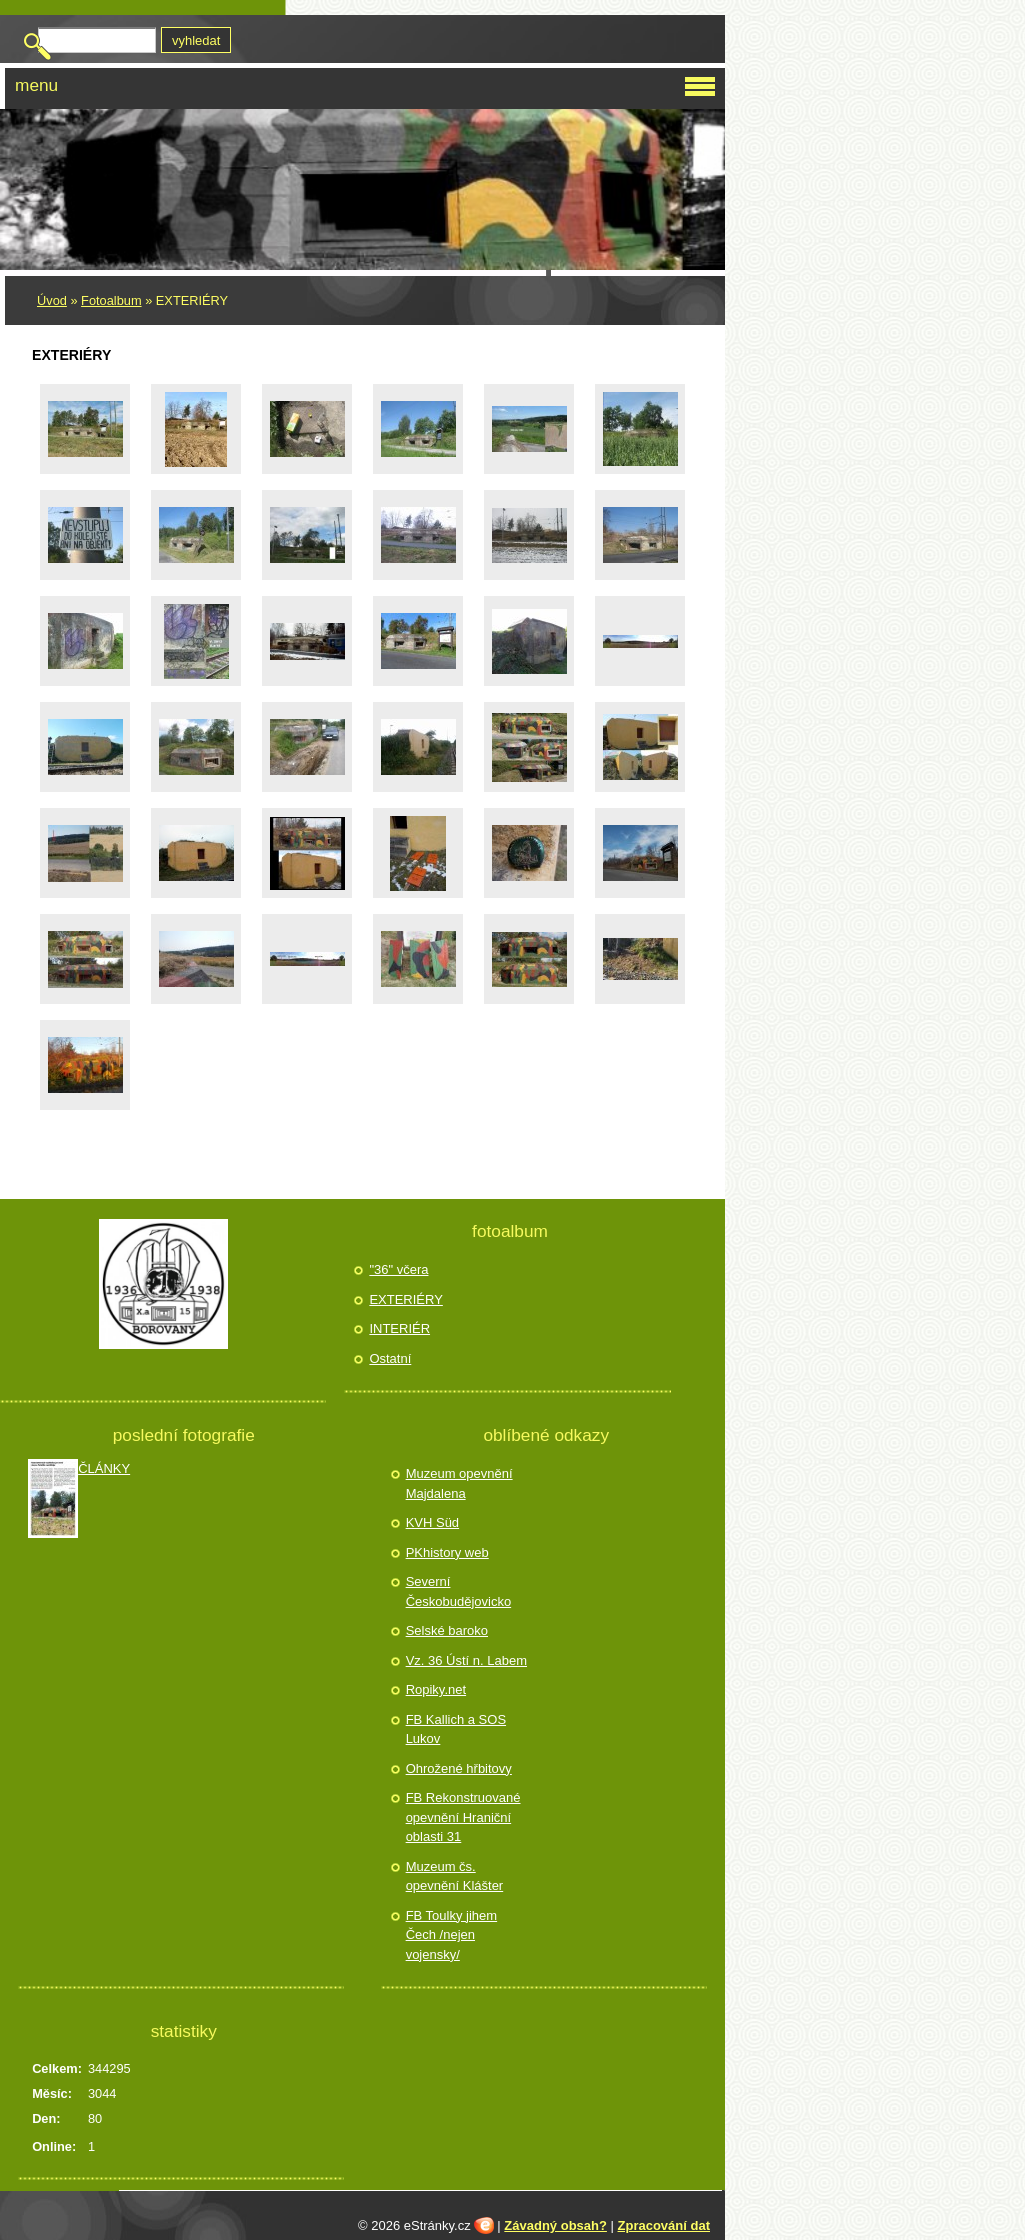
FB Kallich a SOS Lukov (456, 1729)
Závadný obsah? (555, 2225)
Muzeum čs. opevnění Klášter (455, 1876)
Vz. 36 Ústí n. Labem (466, 1660)
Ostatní (390, 1358)
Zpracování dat (664, 2225)
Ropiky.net (436, 1689)
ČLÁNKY (104, 1468)
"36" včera (398, 1269)
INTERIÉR (399, 1328)
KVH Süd (432, 1522)
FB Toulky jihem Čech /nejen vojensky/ (452, 1935)
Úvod (52, 300)
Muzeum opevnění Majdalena (459, 1483)
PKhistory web (447, 1552)
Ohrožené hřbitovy (459, 1768)
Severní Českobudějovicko (459, 1591)
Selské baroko (447, 1630)
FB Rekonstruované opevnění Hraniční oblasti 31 (463, 1817)
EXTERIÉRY (405, 1299)
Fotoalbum (111, 300)
